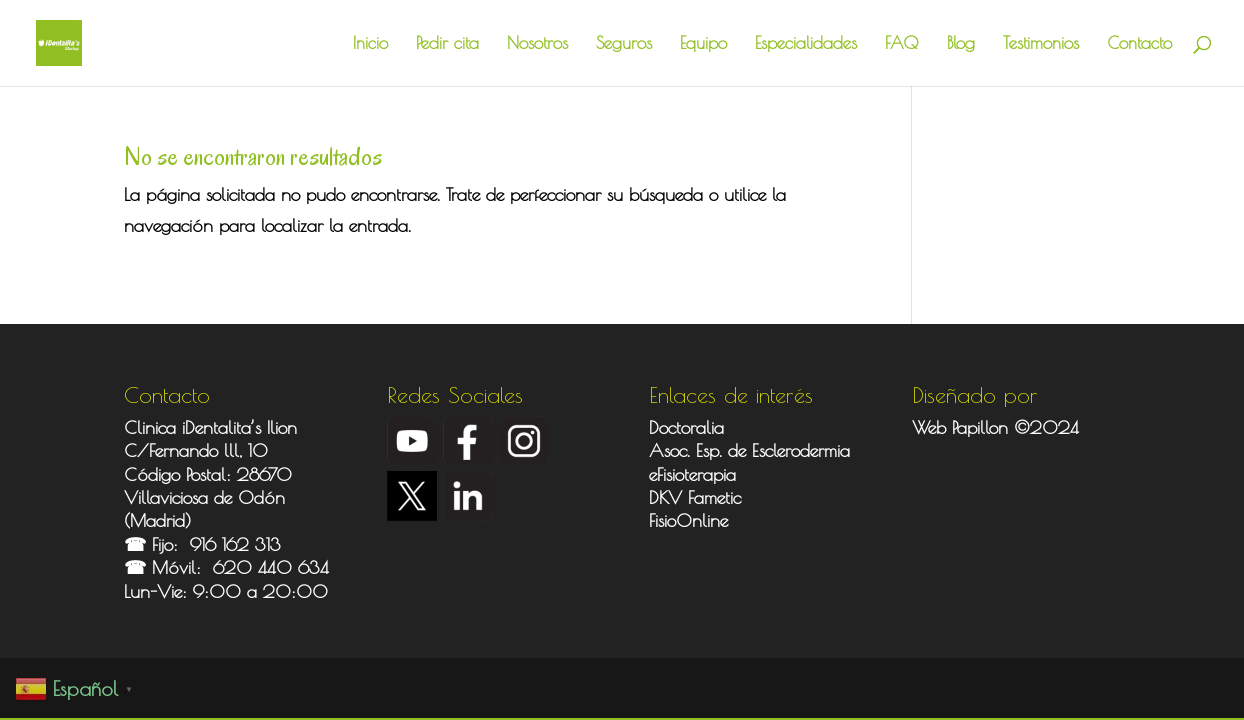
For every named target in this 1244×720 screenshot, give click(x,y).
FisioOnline (688, 520)
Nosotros (537, 44)
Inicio (370, 44)
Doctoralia (686, 427)
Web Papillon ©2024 (995, 427)
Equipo (703, 44)
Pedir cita (447, 44)
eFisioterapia (692, 474)
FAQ (902, 44)
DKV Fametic (695, 497)
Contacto (1139, 44)
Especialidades (806, 44)
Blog (961, 44)
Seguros (624, 44)
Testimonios (1041, 44)
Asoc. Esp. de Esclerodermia (752, 450)
